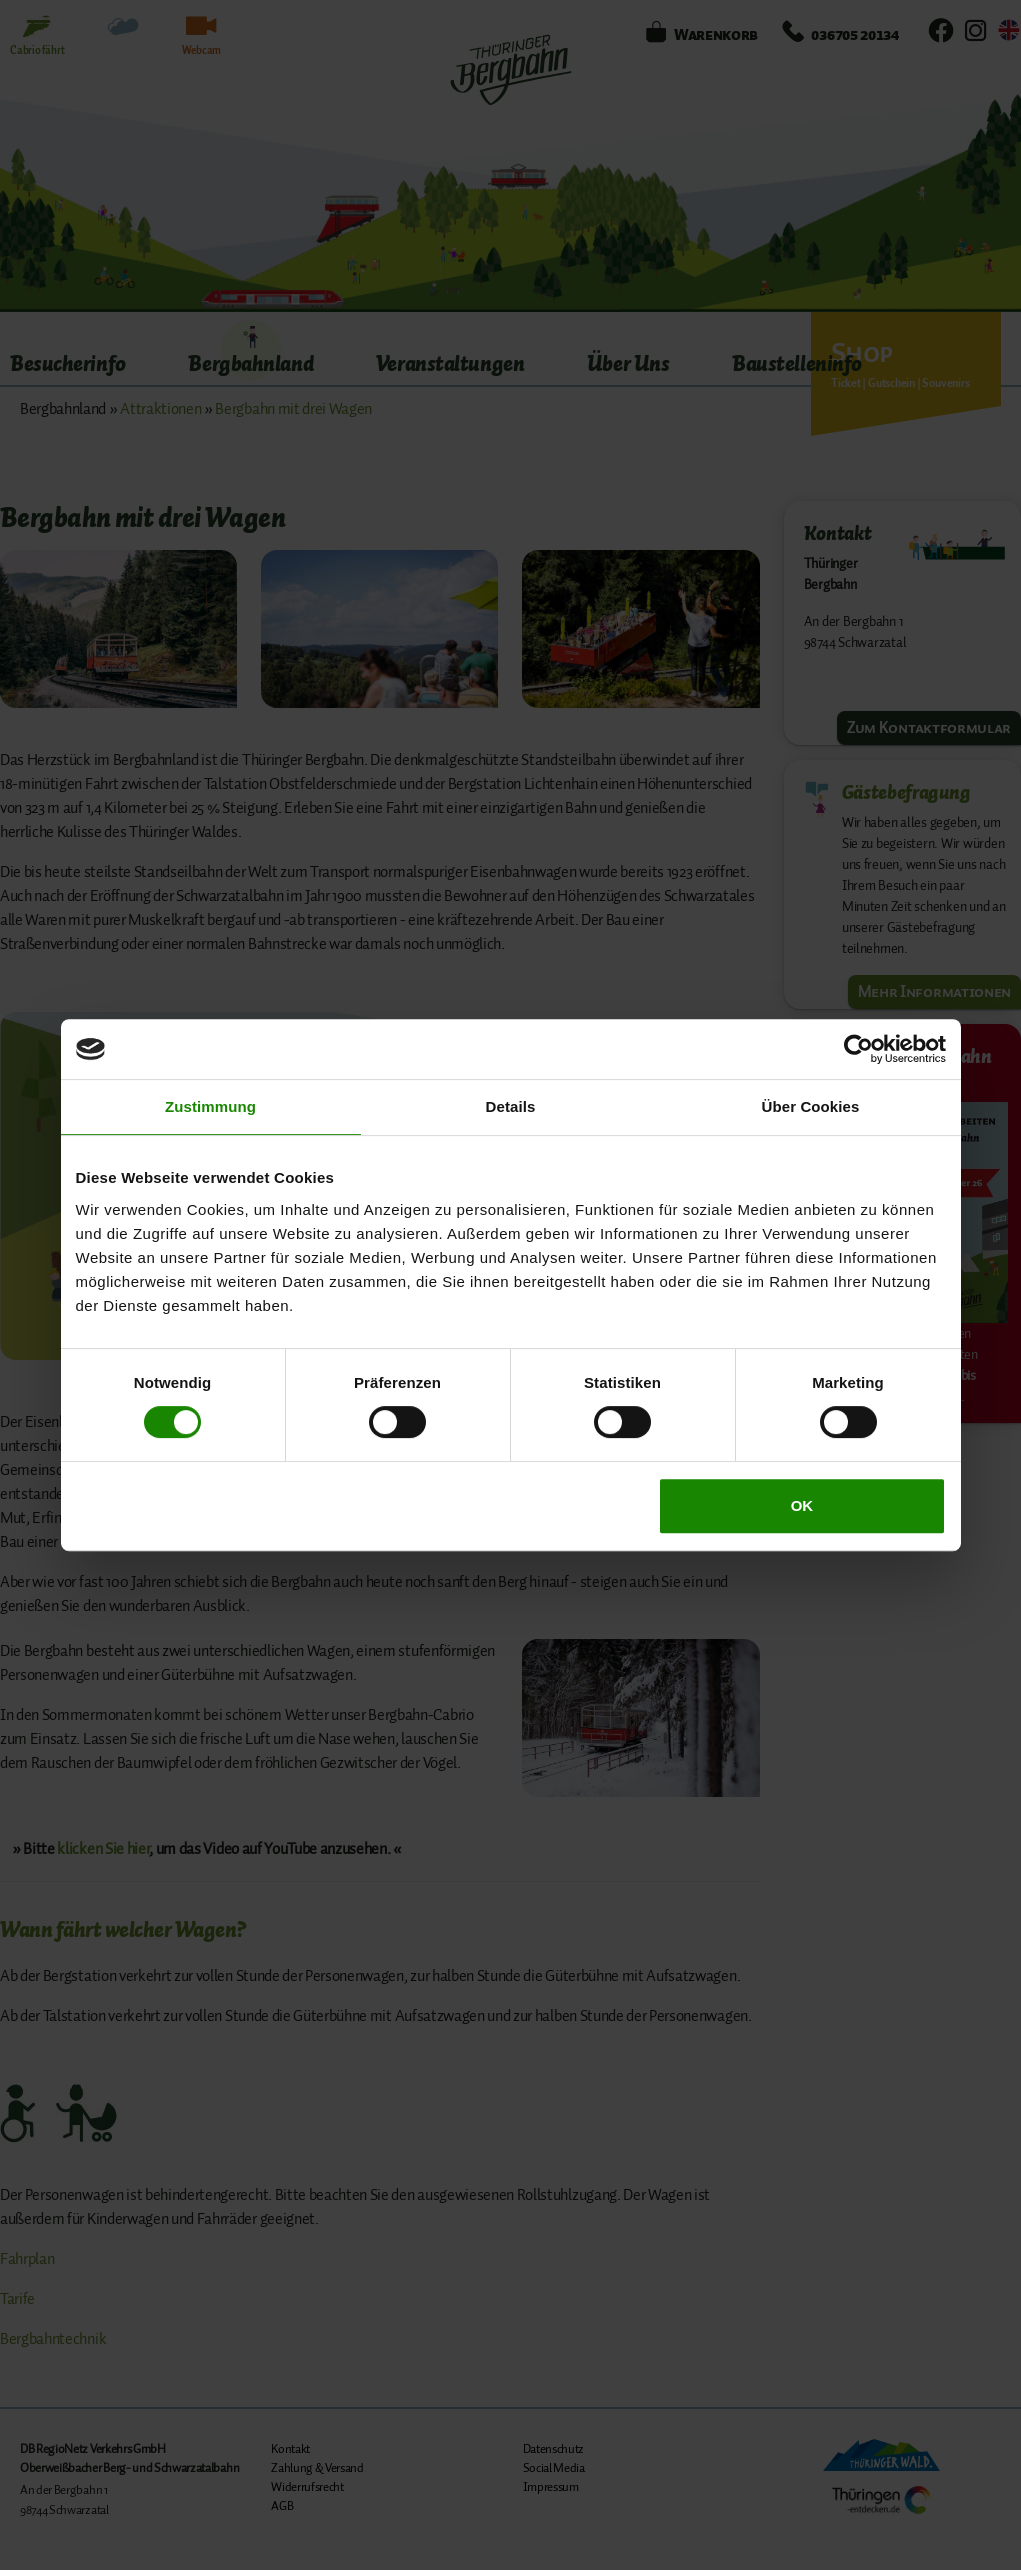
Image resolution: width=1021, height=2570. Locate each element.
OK (802, 1505)
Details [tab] (511, 1106)
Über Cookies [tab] (811, 1106)
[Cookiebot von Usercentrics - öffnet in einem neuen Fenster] (858, 1049)
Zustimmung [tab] (210, 1106)
